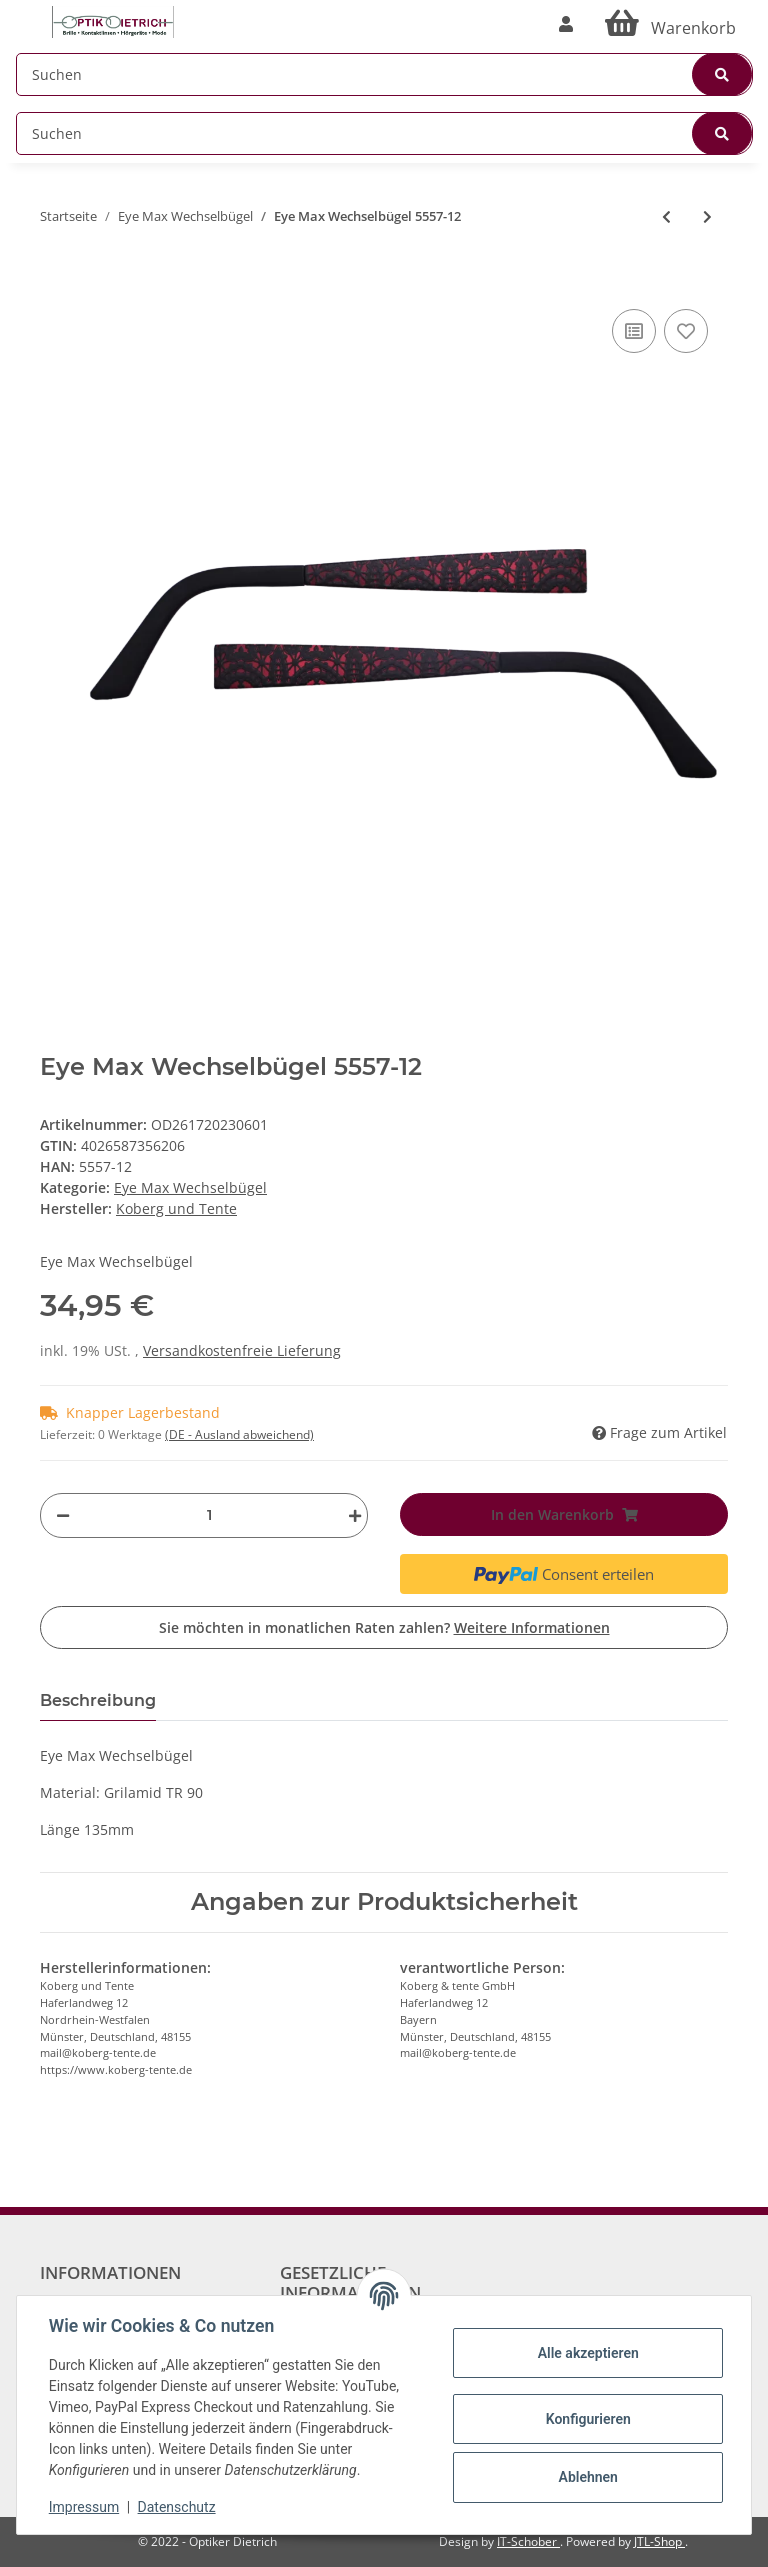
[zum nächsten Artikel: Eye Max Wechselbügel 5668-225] (707, 216)
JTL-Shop (659, 2541)
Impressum (84, 2507)
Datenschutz (177, 2507)
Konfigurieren (587, 2419)
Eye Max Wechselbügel (190, 1187)
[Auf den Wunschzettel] (686, 331)
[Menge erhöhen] (350, 1515)
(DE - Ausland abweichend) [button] (239, 1434)
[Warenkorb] (670, 24)
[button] (566, 24)
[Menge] (209, 1515)
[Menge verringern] (63, 1515)
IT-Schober (528, 2541)
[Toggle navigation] (26, 12)
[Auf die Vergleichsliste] (634, 331)
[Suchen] (384, 74)
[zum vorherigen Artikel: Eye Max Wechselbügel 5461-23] (666, 216)
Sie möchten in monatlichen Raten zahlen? (384, 1627)
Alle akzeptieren (587, 2353)
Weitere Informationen (532, 1627)
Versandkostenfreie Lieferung (242, 1350)
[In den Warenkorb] (56, 274)
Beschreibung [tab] (98, 1700)
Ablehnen (587, 2477)
